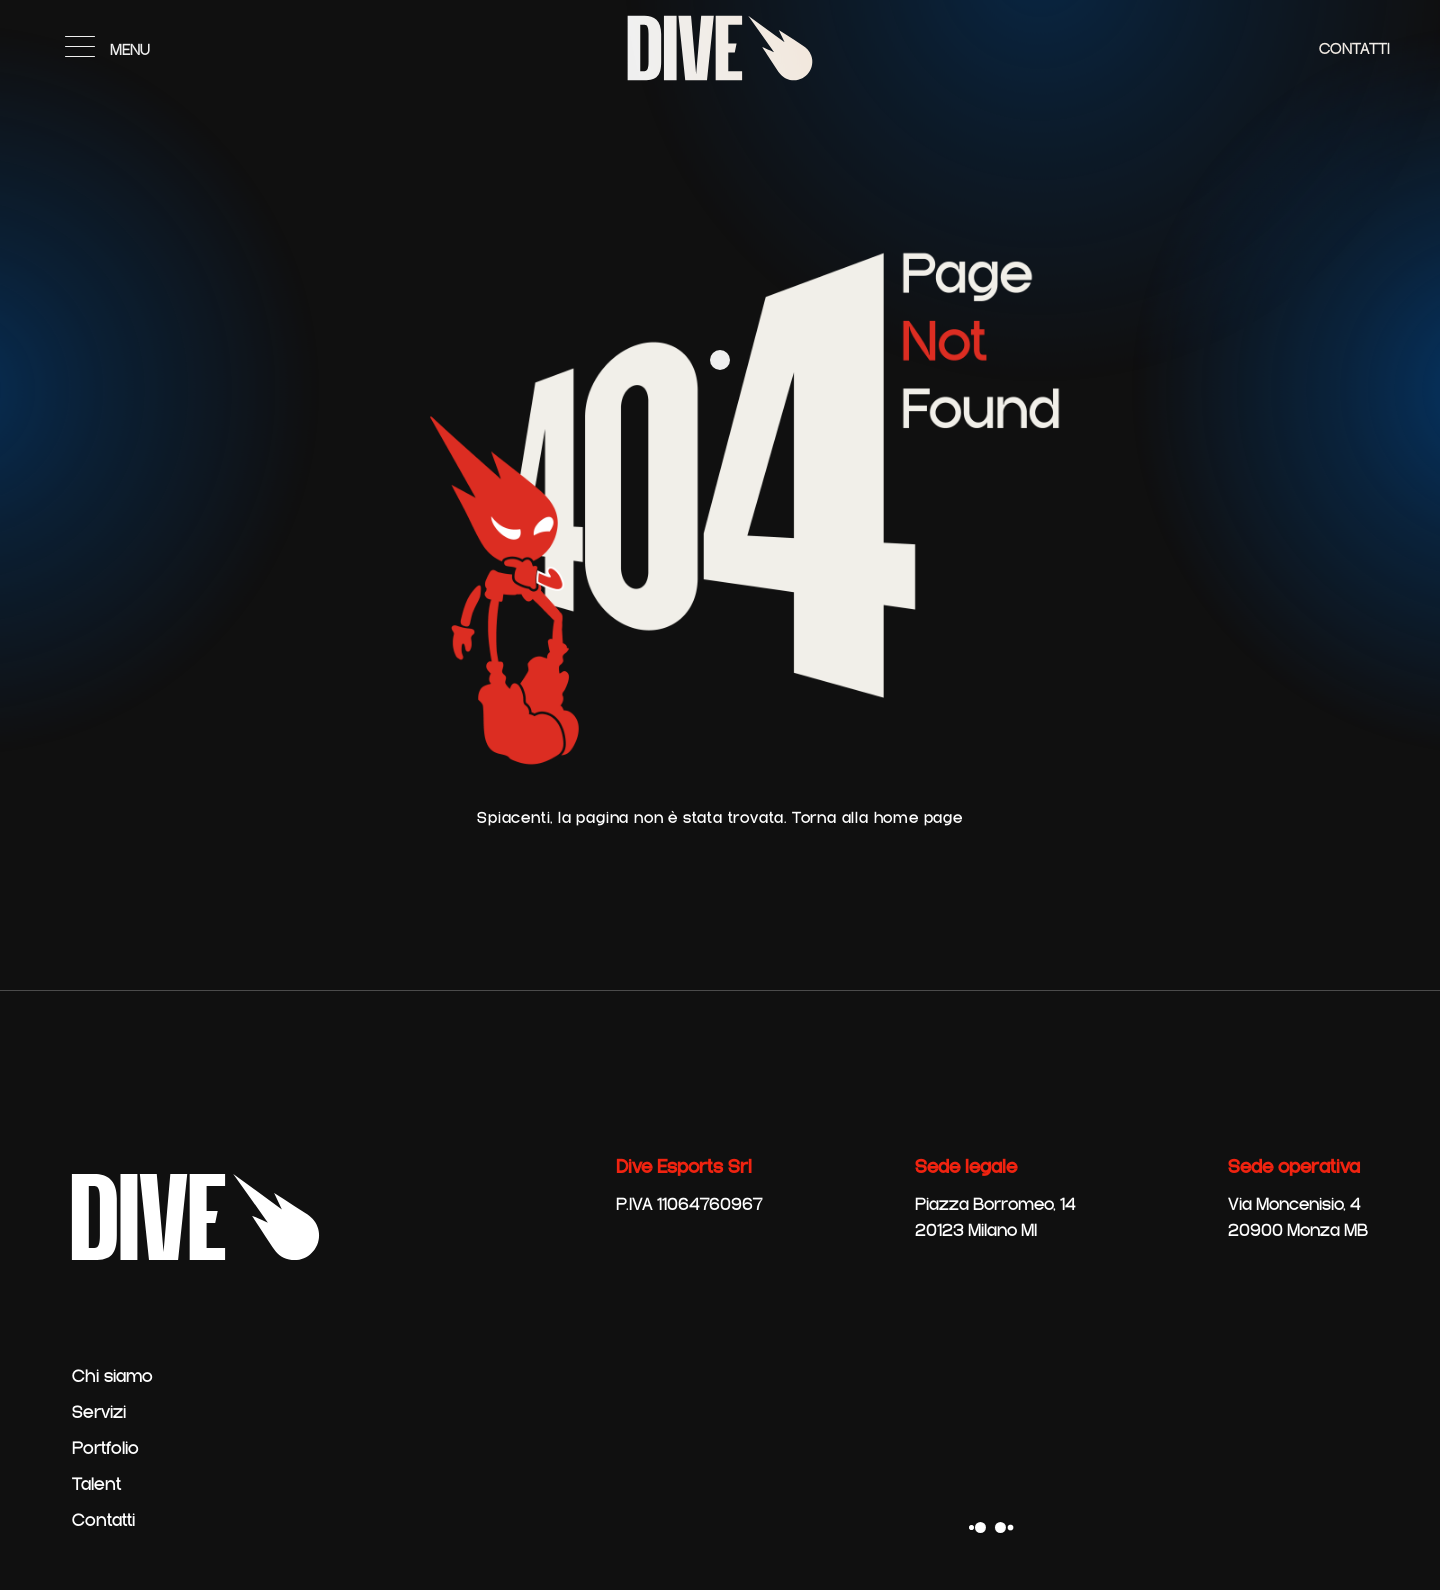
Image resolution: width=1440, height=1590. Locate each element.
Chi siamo (112, 1377)
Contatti (1354, 49)
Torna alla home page (877, 818)
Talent (96, 1485)
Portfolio (105, 1449)
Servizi (99, 1413)
